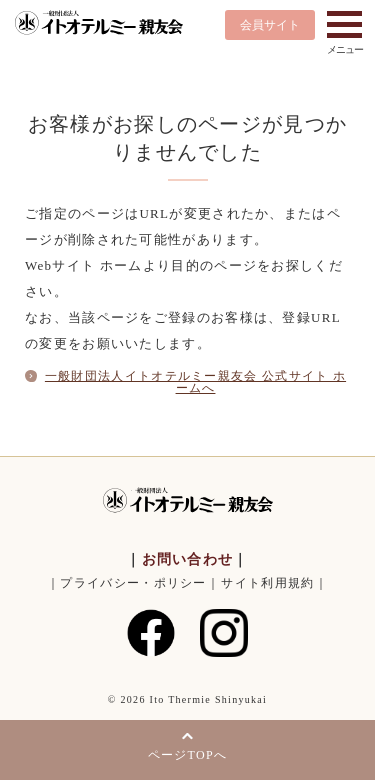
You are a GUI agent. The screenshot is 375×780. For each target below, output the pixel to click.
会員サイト (270, 25)
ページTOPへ (188, 755)
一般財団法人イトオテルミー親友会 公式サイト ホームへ (195, 382)
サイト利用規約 (267, 583)
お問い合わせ (188, 559)
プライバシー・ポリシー (133, 583)
